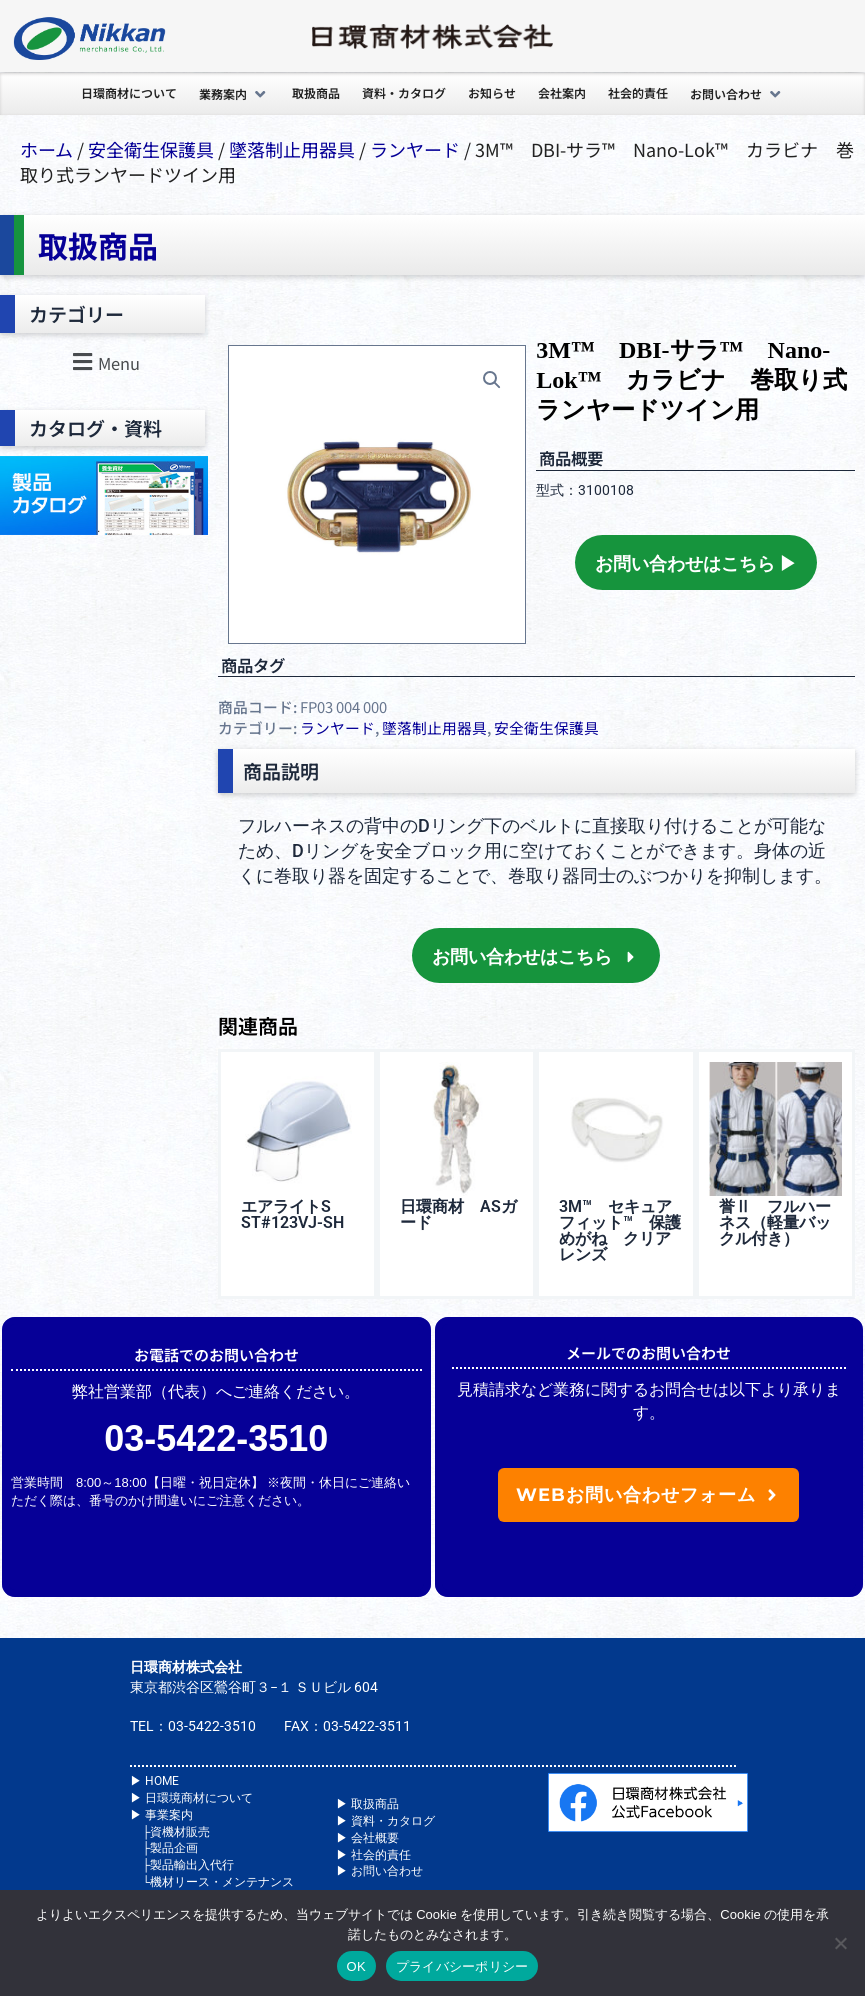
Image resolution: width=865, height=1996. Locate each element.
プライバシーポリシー (462, 1966)
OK (356, 1966)
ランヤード (415, 149)
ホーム (46, 149)
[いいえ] (840, 1943)
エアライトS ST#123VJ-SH (292, 1214)
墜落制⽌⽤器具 (292, 149)
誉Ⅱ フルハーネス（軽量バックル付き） (775, 1222)
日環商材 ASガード (458, 1214)
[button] (234, 94)
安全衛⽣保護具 (151, 149)
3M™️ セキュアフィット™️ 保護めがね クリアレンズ (620, 1230)
